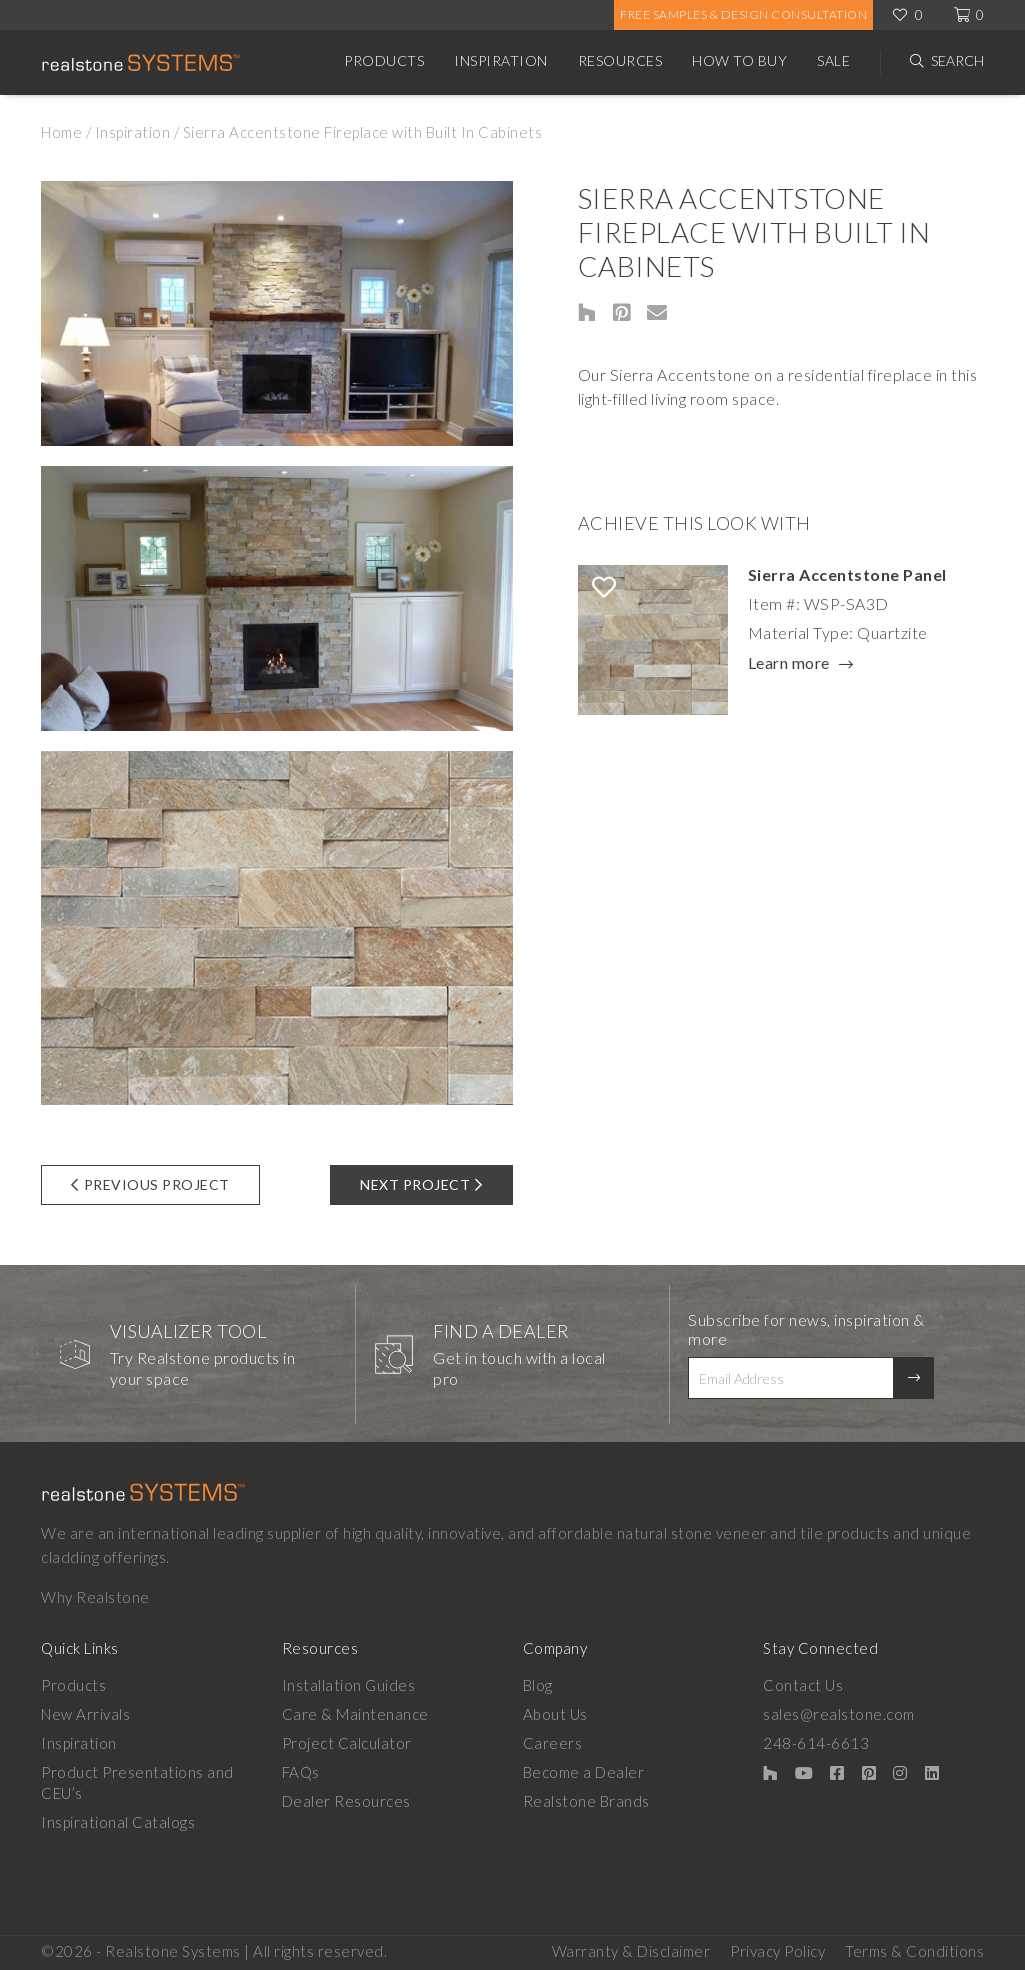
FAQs (301, 1772)
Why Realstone (95, 1597)
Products (384, 60)
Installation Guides (349, 1685)
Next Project (421, 1184)
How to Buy (739, 60)
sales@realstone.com (839, 1714)
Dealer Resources (346, 1801)
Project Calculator (347, 1743)
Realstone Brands (586, 1801)
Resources (620, 60)
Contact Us (803, 1685)
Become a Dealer (584, 1772)
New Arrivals (85, 1714)
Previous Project (150, 1184)
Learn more (789, 664)
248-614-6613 (816, 1743)
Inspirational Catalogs (118, 1822)
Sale (833, 60)
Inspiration (501, 60)
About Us (555, 1714)
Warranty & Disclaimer (631, 1951)
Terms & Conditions (914, 1951)
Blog (538, 1685)
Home (61, 132)
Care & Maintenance (355, 1714)
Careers (553, 1743)
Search (957, 60)
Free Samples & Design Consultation (743, 14)
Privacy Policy (777, 1951)
